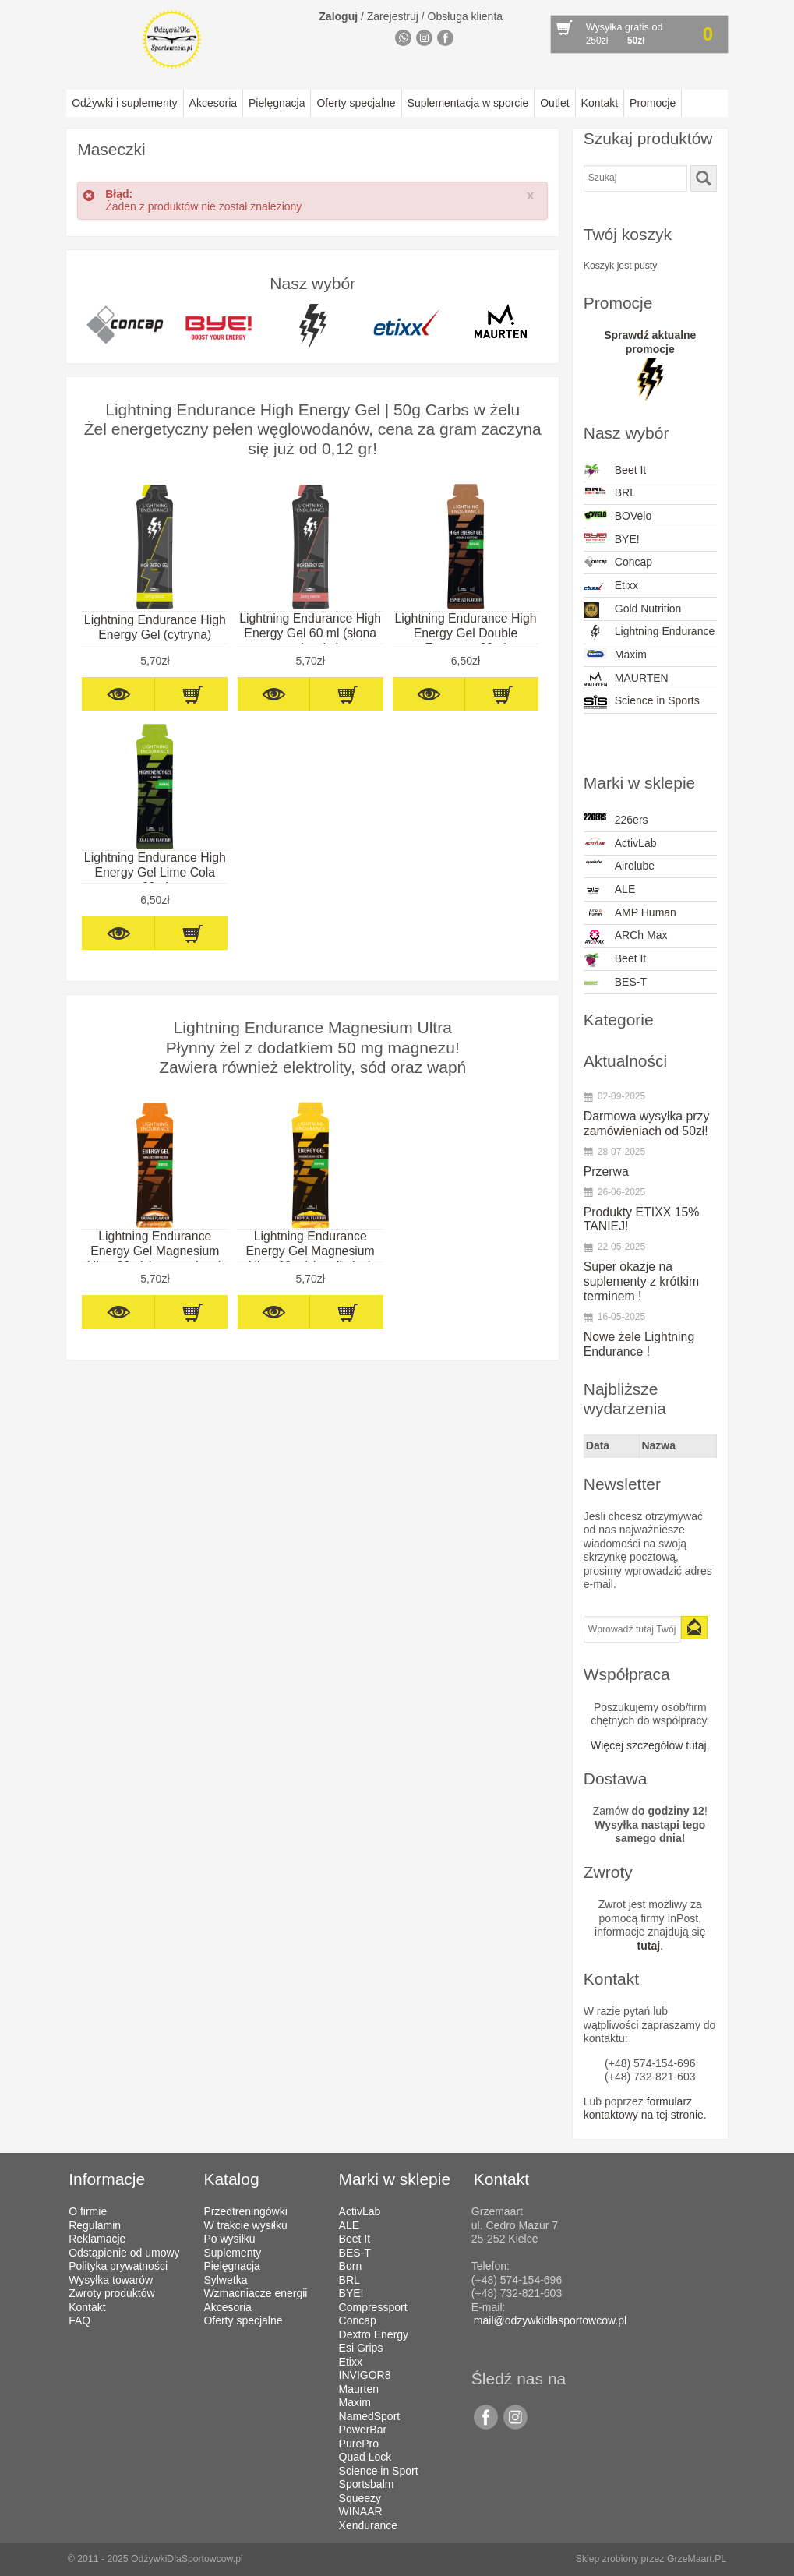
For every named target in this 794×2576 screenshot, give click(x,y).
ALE (609, 890)
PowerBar (362, 2429)
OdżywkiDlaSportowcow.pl (187, 2558)
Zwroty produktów (111, 2293)
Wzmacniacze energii (255, 2293)
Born (350, 2266)
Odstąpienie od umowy (124, 2252)
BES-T (615, 983)
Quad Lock (365, 2457)
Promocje (653, 103)
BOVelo (617, 516)
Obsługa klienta (465, 16)
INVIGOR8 (365, 2375)
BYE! (612, 539)
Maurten (359, 2389)
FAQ (79, 2320)
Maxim (615, 654)
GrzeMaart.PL (696, 2558)
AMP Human (630, 912)
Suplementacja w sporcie (468, 103)
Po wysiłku (229, 2238)
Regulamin (95, 2225)
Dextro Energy (373, 2334)
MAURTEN (626, 679)
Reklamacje (97, 2238)
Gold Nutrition (633, 610)
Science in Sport (378, 2471)
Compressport (373, 2307)
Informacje (107, 2179)
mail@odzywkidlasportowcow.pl (550, 2320)
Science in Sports (642, 702)
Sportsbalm (366, 2484)
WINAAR (361, 2511)
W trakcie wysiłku (245, 2225)
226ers (616, 819)
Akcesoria (213, 103)
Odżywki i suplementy (124, 103)
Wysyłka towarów (111, 2280)
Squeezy (360, 2498)
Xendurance (368, 2525)
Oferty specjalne (355, 103)
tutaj (649, 1945)
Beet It (615, 471)
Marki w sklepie (395, 2179)
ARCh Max (626, 936)
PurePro (359, 2443)
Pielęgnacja (277, 103)
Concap (618, 562)
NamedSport (370, 2416)
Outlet (554, 103)
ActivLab (620, 843)
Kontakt (599, 103)
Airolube (619, 865)
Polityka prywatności (118, 2266)
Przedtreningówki (245, 2211)
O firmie (88, 2211)
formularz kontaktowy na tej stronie (644, 2108)
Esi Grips (361, 2347)
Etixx (611, 587)
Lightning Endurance (649, 632)
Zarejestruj (392, 16)
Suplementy (232, 2252)
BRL (610, 492)
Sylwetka (225, 2280)
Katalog (231, 2179)
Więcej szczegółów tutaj (649, 1745)
